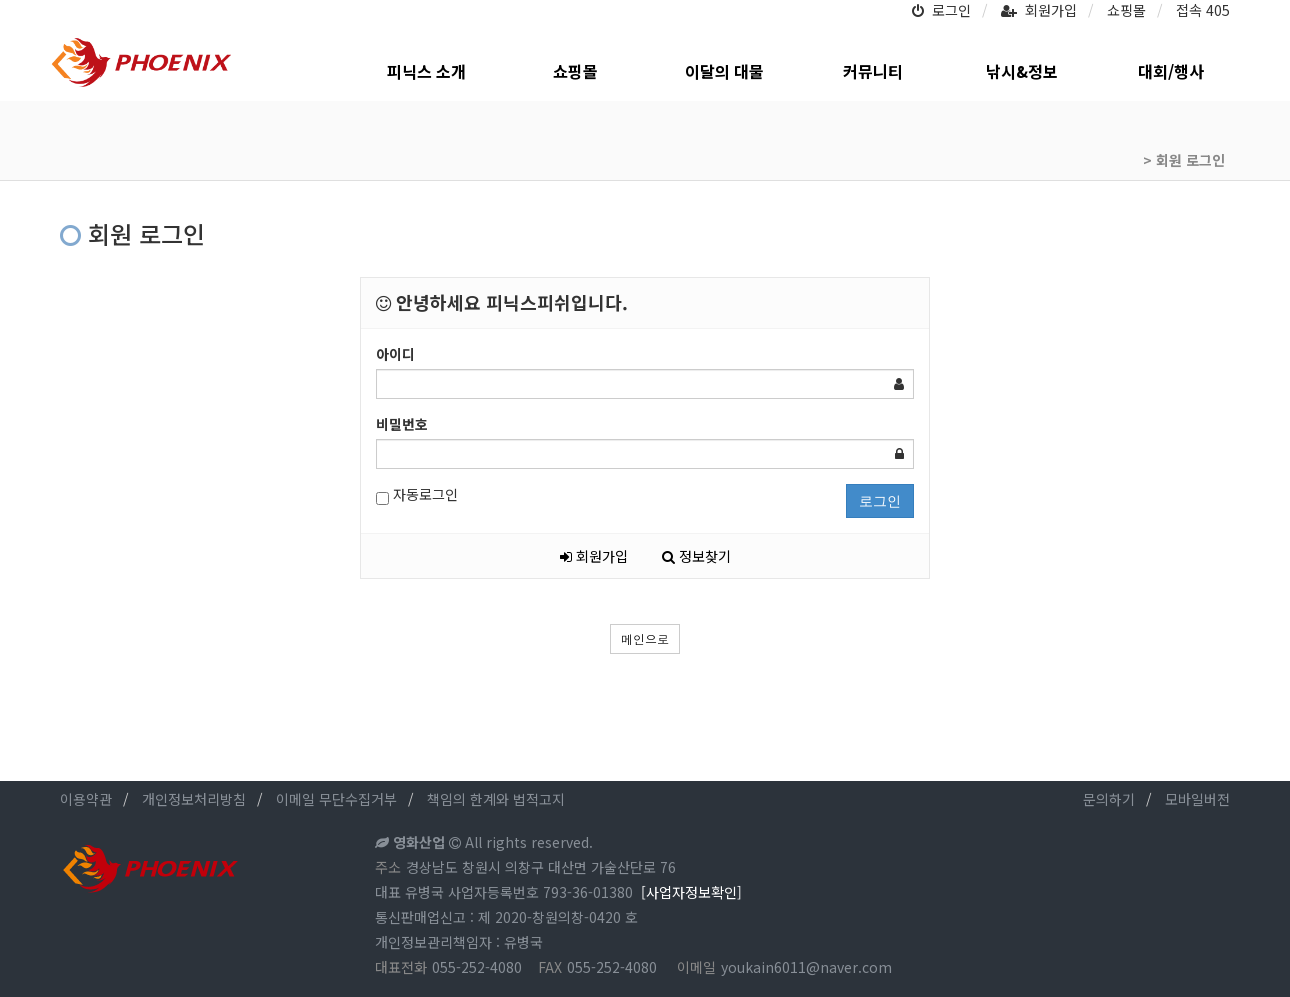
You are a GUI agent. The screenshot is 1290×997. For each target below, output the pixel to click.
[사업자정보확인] (691, 892)
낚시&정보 (1022, 71)
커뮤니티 (873, 71)
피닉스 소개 (426, 71)
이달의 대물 (724, 71)
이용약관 (86, 799)
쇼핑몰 (1126, 10)
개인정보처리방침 (194, 799)
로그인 (941, 10)
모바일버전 (1197, 799)
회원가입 (1039, 10)
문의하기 (1109, 799)
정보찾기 (696, 556)
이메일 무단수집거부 (336, 799)
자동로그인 (417, 494)
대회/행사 (1171, 71)
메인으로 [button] (645, 638)
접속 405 (1203, 10)
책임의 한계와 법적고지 (496, 799)
